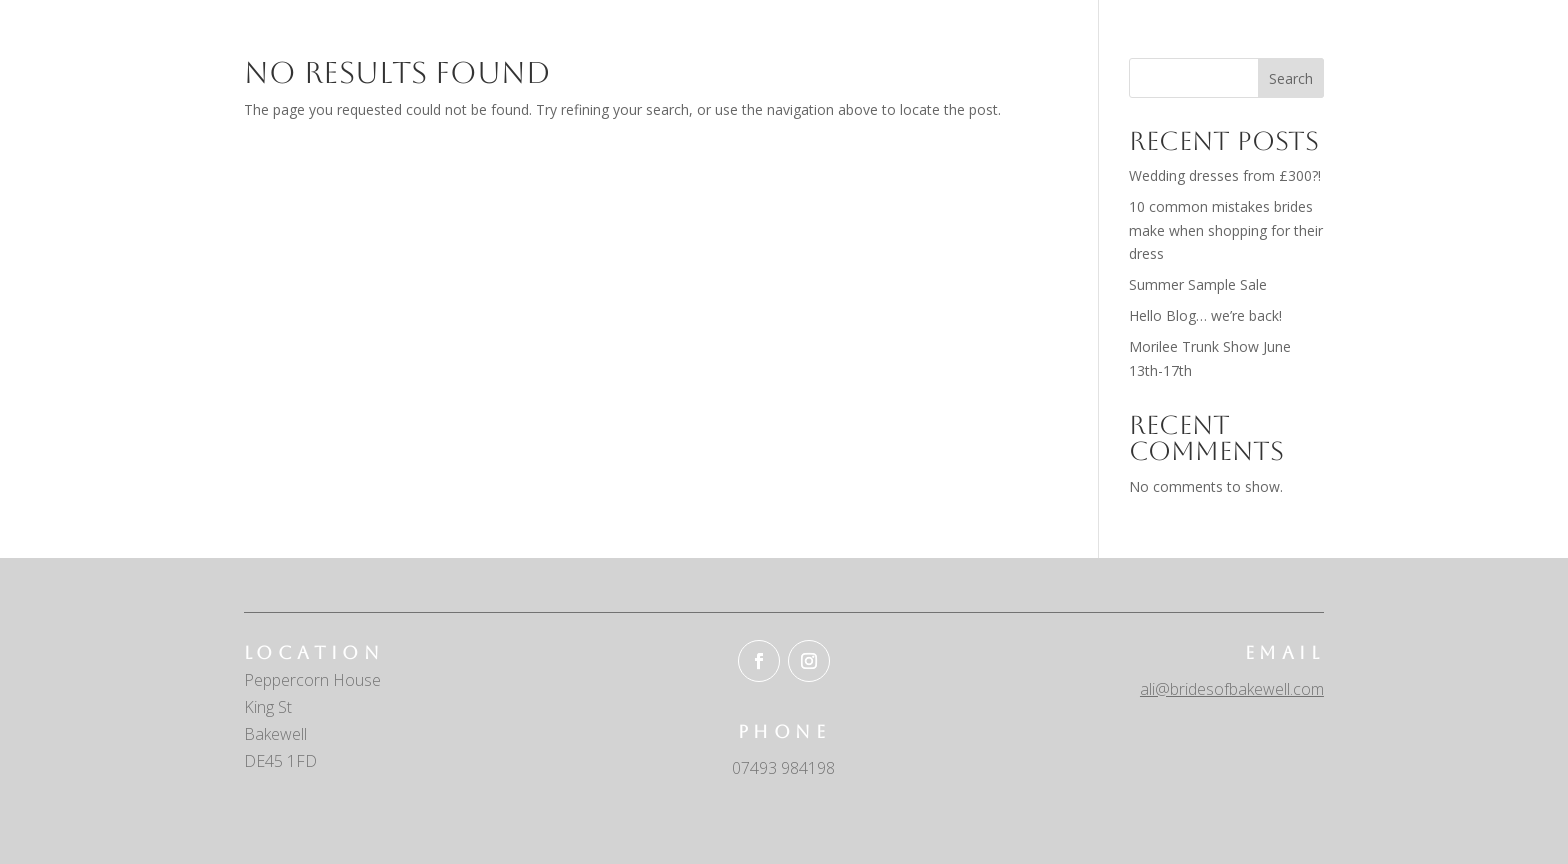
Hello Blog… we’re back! (1205, 315)
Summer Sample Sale (1198, 284)
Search (1291, 78)
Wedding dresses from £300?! (1225, 175)
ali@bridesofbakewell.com (1232, 689)
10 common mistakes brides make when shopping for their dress (1226, 230)
